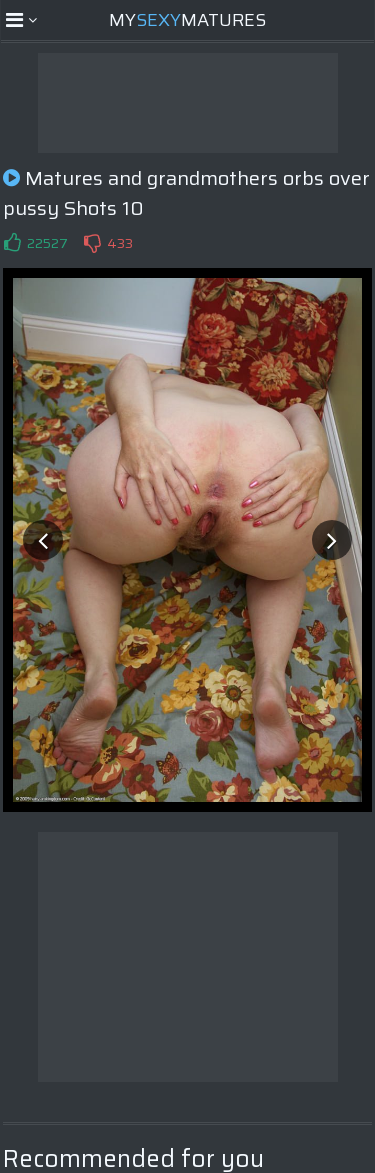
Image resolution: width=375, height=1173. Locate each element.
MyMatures (187, 20)
